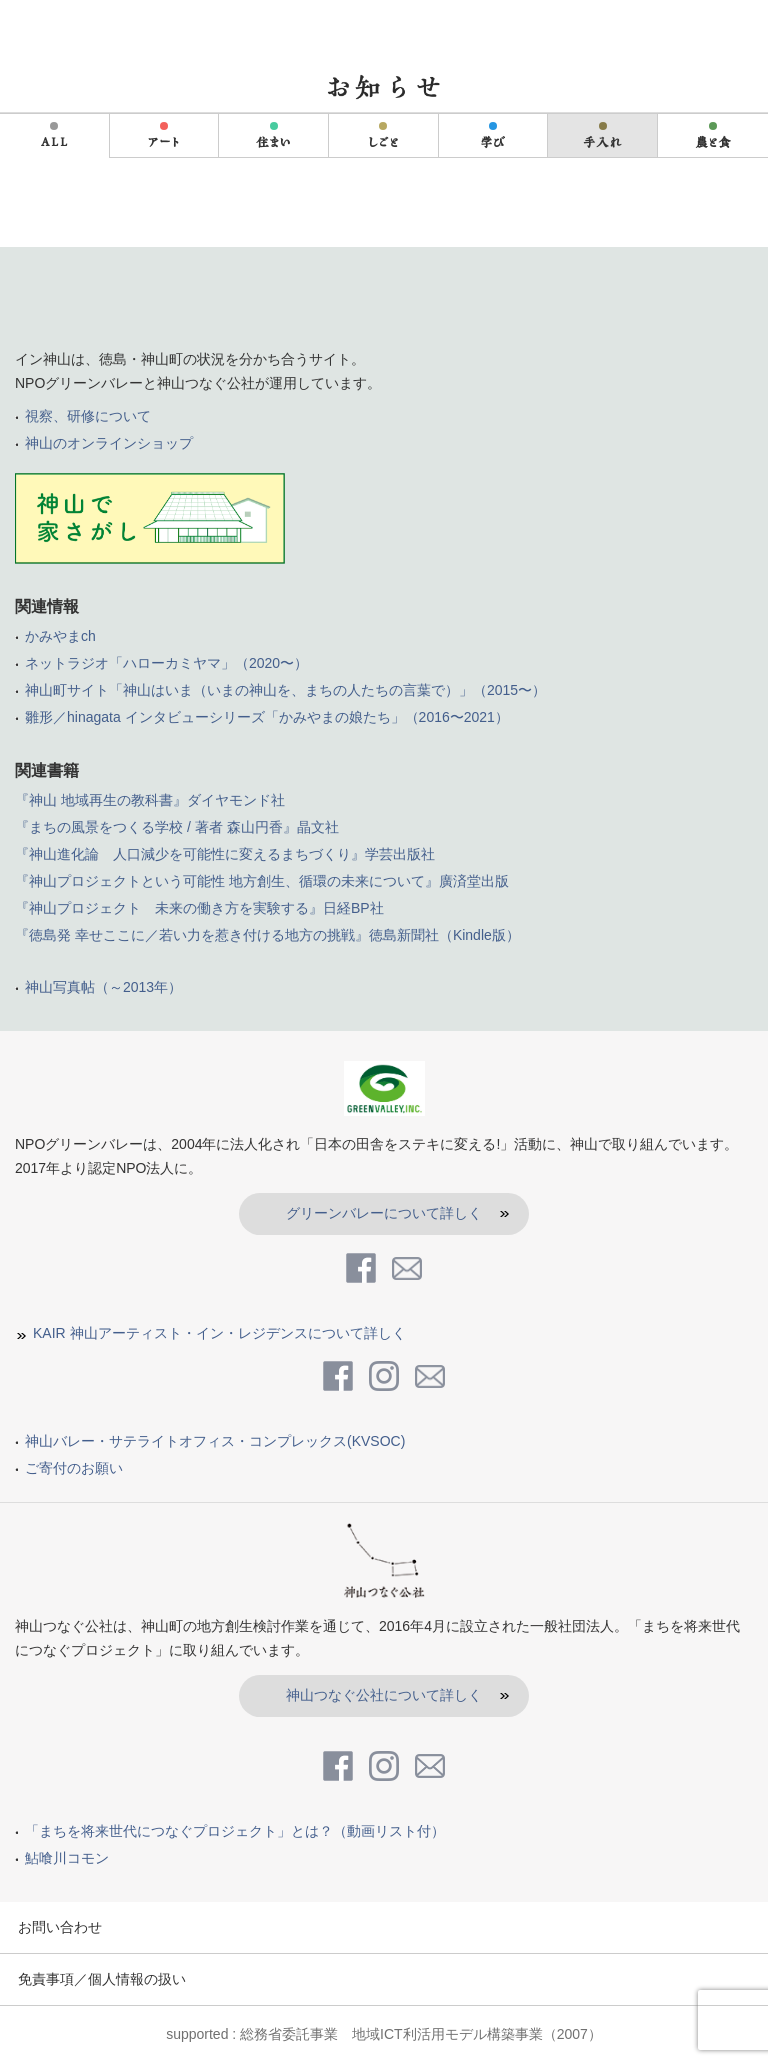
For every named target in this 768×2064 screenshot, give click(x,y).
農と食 (713, 135)
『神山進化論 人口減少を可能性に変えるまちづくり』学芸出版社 (225, 854)
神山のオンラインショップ (109, 443)
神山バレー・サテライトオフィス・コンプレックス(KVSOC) (215, 1441)
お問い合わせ (60, 1927)
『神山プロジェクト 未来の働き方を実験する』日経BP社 (199, 908)
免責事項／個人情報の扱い (102, 1979)
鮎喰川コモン (67, 1858)
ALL (54, 135)
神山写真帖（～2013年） (103, 987)
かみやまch (60, 636)
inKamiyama (384, 304)
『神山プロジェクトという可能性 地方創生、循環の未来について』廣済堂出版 (262, 881)
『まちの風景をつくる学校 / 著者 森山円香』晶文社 (177, 827)
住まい (273, 135)
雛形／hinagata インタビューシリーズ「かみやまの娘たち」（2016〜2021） (267, 717)
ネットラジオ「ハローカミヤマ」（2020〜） (166, 663)
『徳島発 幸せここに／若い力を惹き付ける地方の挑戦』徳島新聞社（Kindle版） (267, 935)
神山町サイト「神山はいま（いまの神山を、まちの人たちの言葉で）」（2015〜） (285, 690)
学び (493, 135)
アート (163, 135)
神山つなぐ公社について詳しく (384, 1695)
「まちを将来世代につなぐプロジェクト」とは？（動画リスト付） (235, 1831)
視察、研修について (88, 416)
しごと (383, 135)
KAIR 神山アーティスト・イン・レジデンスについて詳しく (219, 1333)
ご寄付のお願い (74, 1468)
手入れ (602, 135)
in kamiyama (95, 27)
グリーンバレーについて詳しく (384, 1213)
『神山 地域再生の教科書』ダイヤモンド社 (150, 800)
